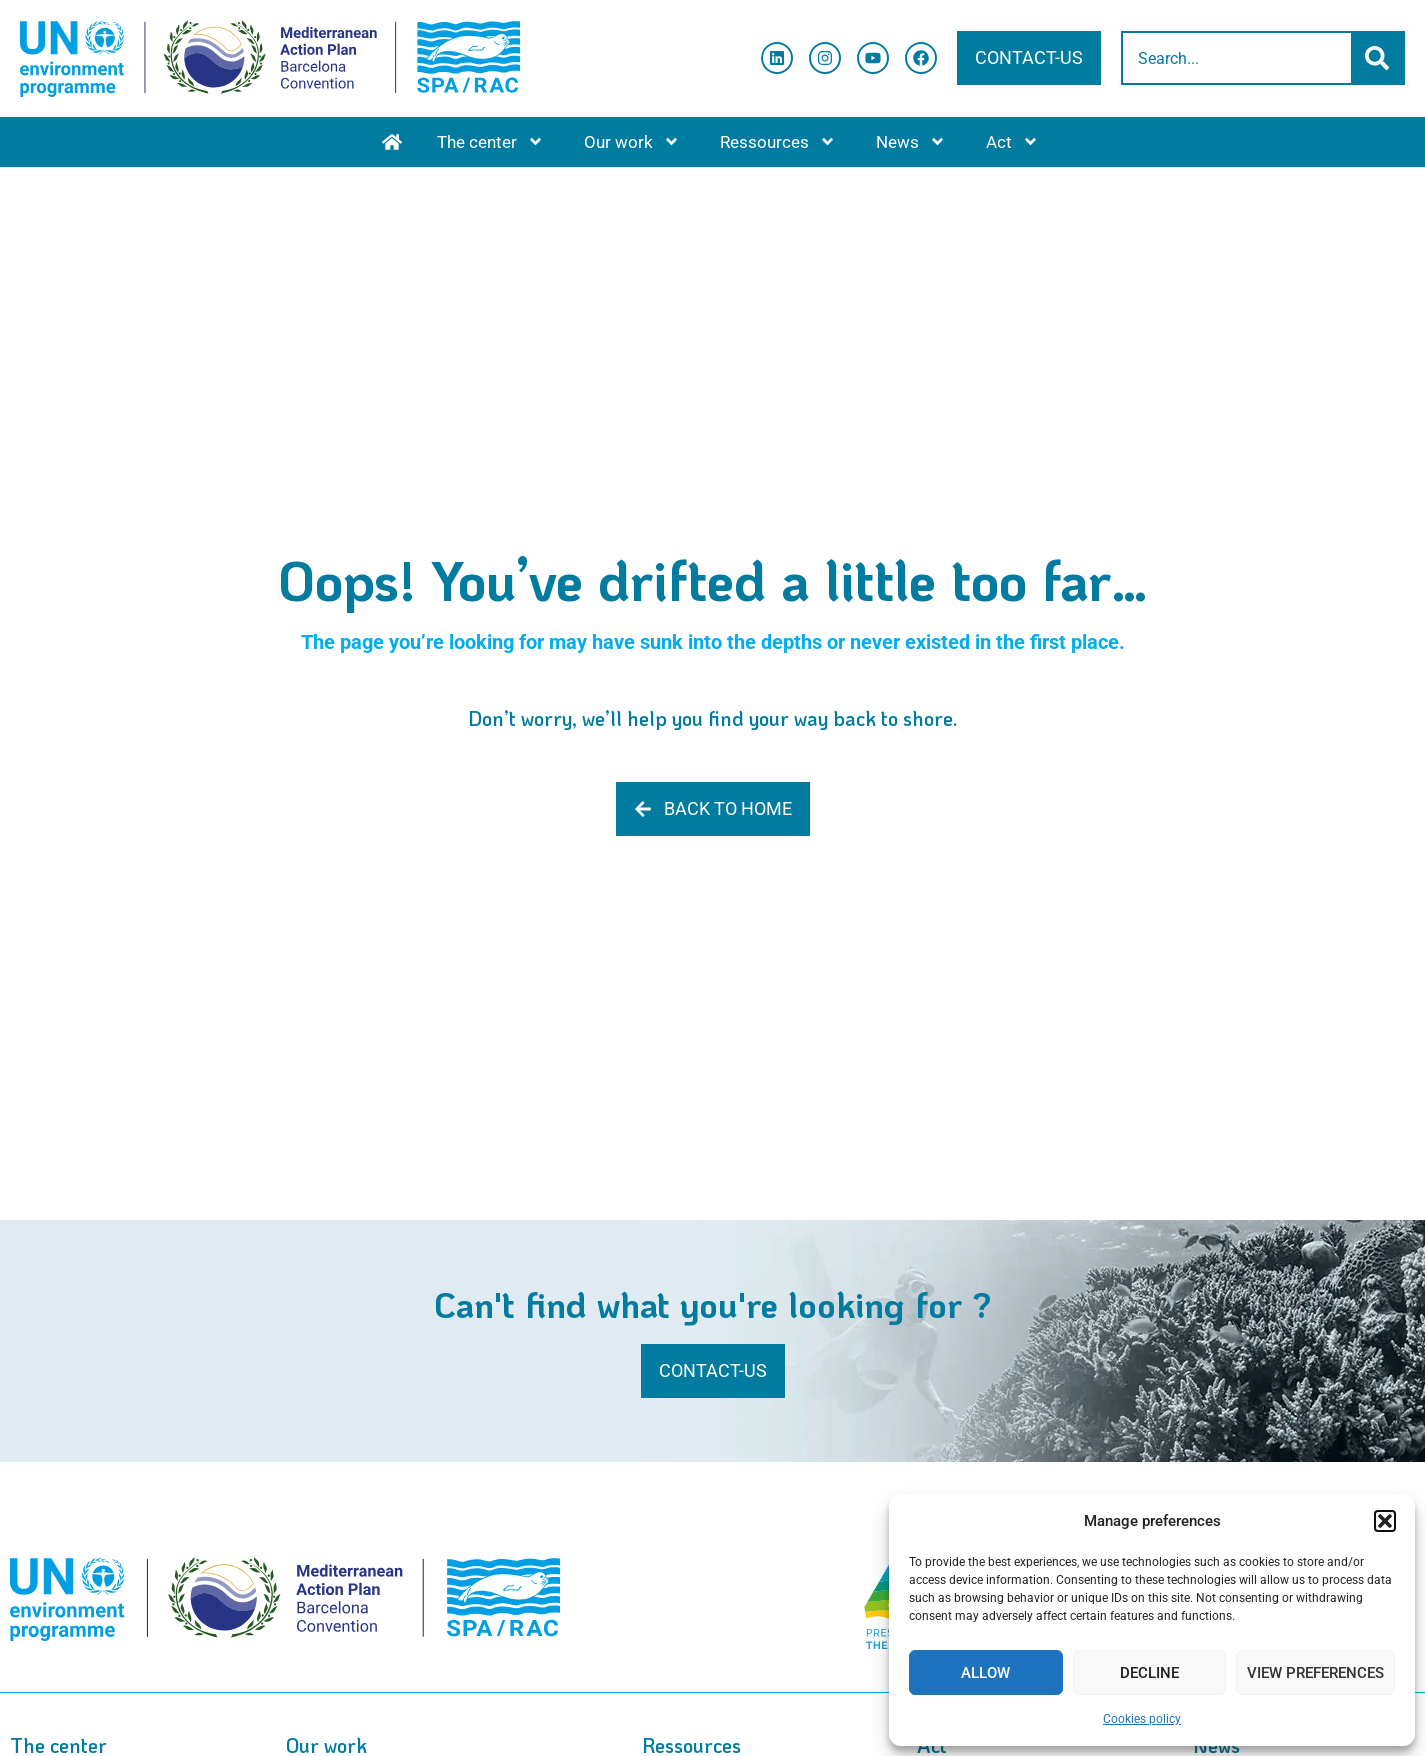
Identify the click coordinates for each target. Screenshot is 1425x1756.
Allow (985, 1673)
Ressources (778, 141)
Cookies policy (1142, 1719)
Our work (632, 141)
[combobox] (1237, 58)
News (911, 141)
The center (490, 141)
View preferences (1315, 1673)
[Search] (1379, 58)
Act (1012, 141)
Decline (1149, 1673)
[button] (1385, 1521)
